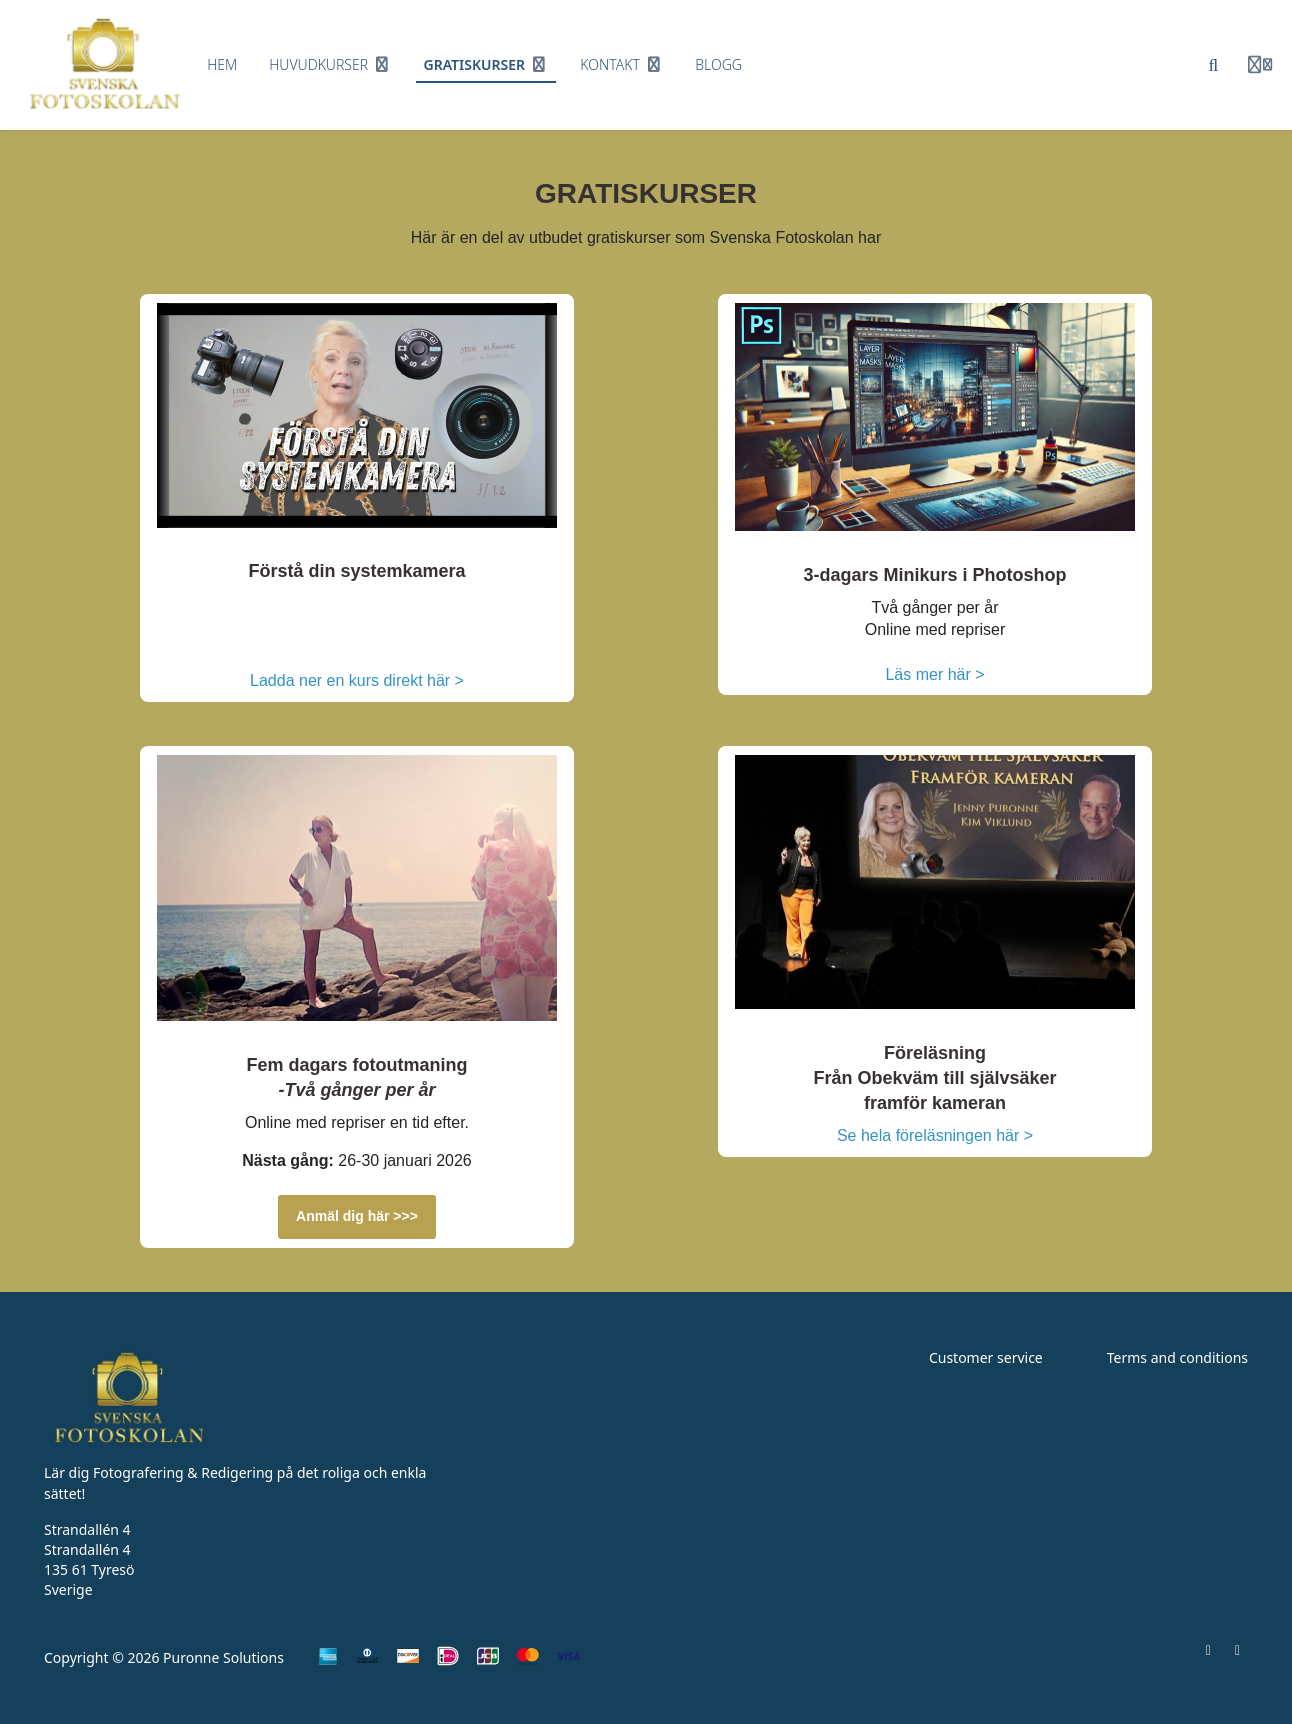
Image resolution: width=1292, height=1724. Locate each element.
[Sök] (1214, 65)
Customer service (986, 1357)
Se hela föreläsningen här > (935, 1135)
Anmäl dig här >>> (357, 1216)
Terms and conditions (1177, 1357)
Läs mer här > (934, 674)
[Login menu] (1260, 65)
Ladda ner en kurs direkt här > (357, 680)
